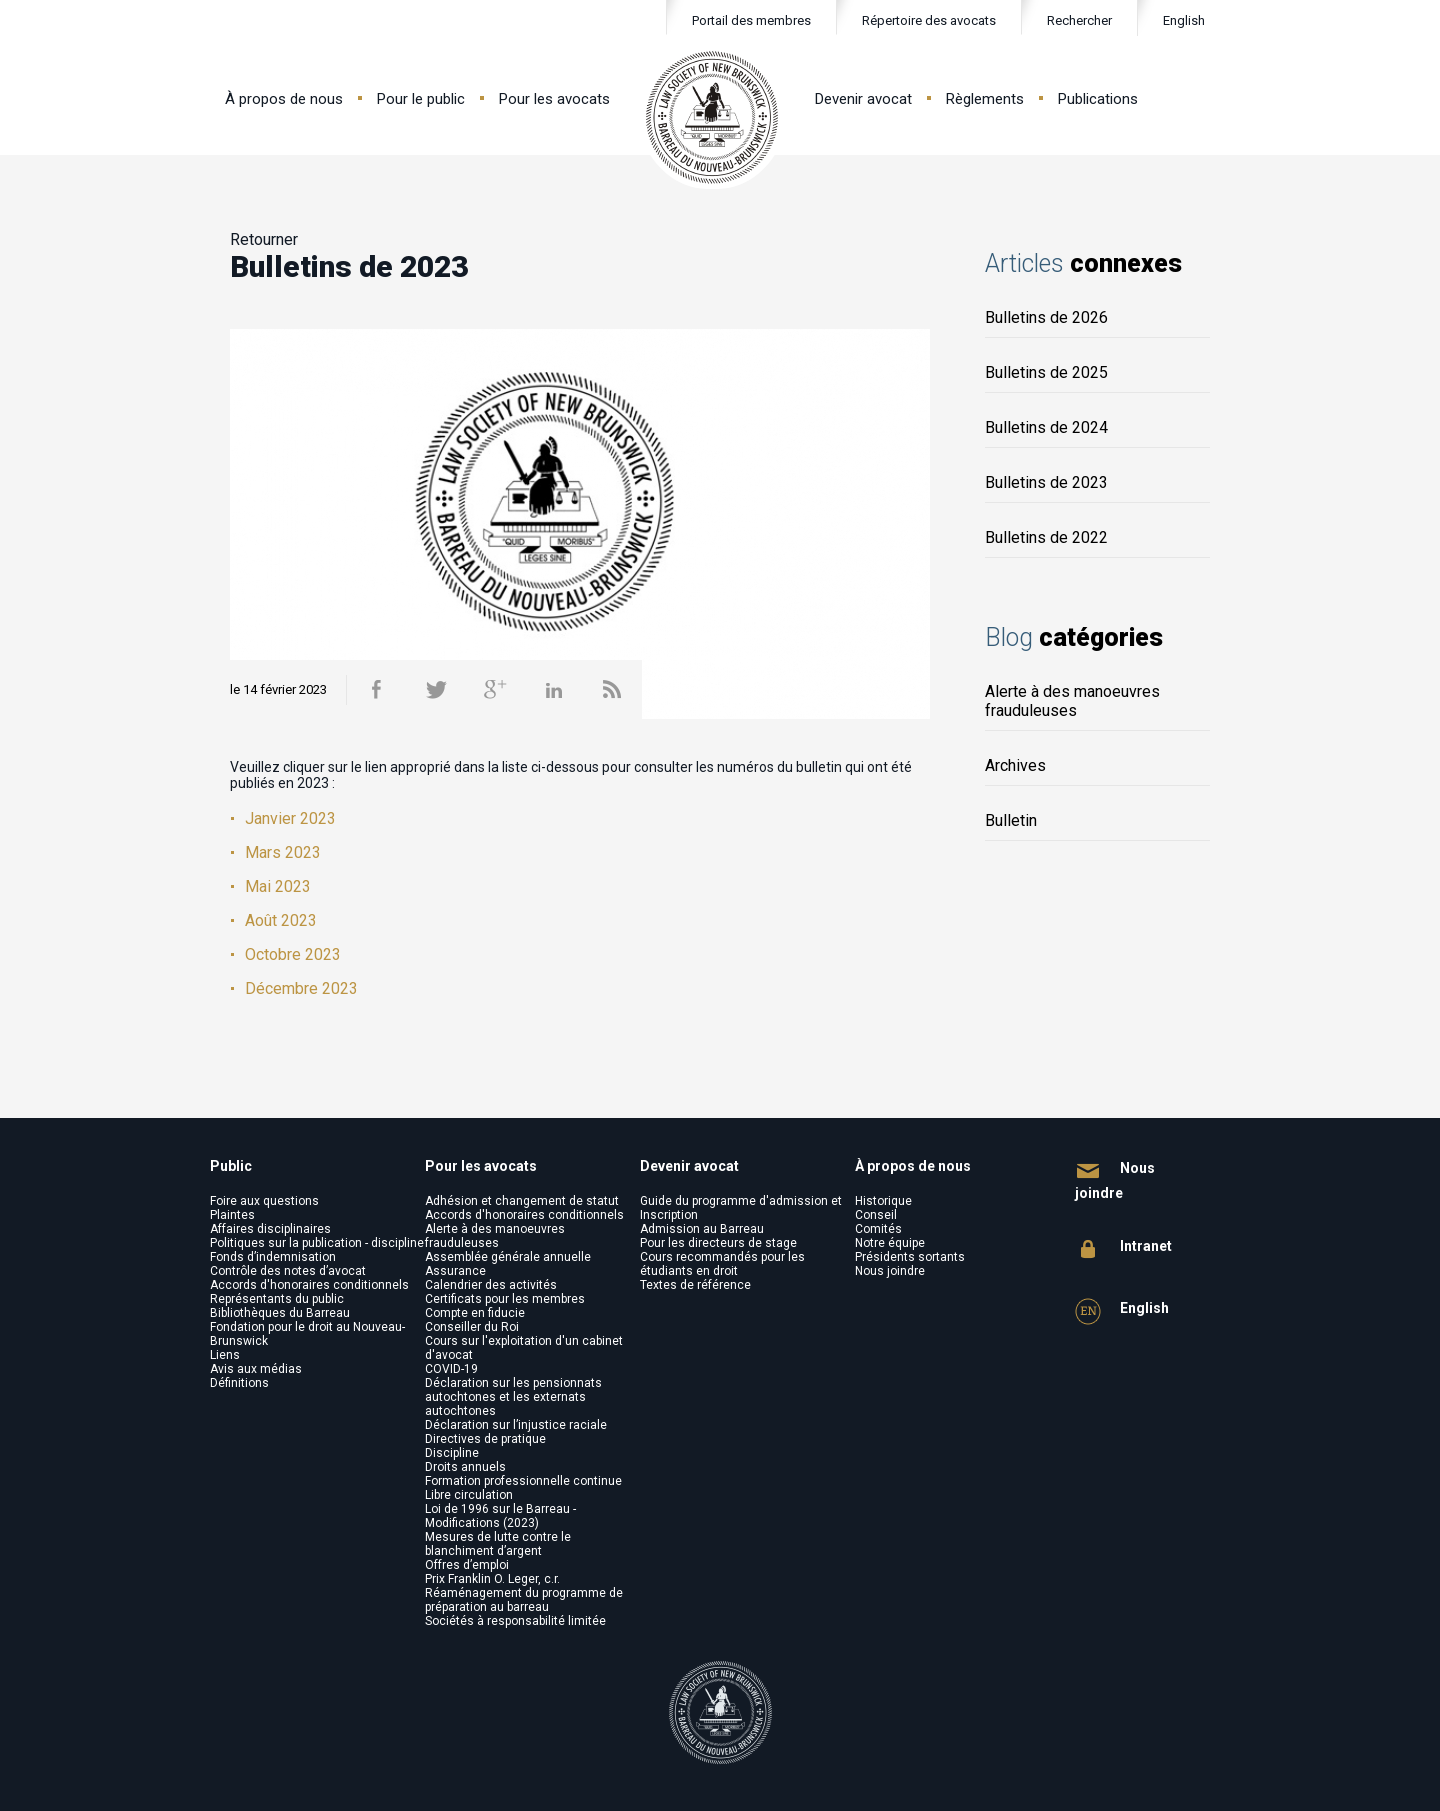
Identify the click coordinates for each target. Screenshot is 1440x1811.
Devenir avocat (863, 99)
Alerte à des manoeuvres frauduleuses (1072, 701)
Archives (1015, 765)
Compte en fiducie (475, 1313)
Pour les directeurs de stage (718, 1243)
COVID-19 (451, 1369)
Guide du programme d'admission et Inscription (741, 1208)
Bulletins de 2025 (1046, 372)
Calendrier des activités (491, 1285)
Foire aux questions (264, 1201)
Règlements (985, 99)
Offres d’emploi (467, 1565)
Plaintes (232, 1215)
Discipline (452, 1453)
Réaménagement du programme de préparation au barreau (524, 1600)
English (1184, 20)
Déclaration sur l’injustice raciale (516, 1425)
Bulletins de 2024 (1046, 427)
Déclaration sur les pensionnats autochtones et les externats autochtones (513, 1397)
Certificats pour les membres (505, 1299)
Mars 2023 (283, 852)
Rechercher (1067, 21)
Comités (878, 1229)
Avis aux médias (256, 1369)
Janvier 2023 (290, 818)
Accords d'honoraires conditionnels (309, 1285)
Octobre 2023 (293, 954)
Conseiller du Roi (472, 1327)
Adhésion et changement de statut (522, 1201)
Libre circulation (469, 1495)
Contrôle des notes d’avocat (288, 1271)
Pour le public (421, 99)
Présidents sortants (910, 1257)
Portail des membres (751, 20)
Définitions (239, 1383)
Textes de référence (695, 1285)
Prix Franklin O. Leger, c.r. (492, 1579)
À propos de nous (284, 99)
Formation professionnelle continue (523, 1481)
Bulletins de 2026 (1046, 317)
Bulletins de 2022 (1046, 537)
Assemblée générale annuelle (508, 1257)
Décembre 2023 (301, 988)
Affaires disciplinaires (270, 1229)
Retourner (264, 239)
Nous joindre (890, 1271)
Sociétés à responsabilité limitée (515, 1621)
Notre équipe (890, 1243)
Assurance (455, 1271)
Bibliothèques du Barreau (280, 1313)
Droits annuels (465, 1467)
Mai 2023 (278, 886)
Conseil (876, 1215)
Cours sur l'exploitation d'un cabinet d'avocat (524, 1348)
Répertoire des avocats (929, 20)
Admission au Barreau (702, 1229)
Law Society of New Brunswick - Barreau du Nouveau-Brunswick (712, 117)
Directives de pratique (485, 1439)
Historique (883, 1201)
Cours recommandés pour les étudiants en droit (722, 1264)
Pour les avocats (554, 99)
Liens (225, 1355)
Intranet (1123, 1249)
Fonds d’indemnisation (273, 1257)
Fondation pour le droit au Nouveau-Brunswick (307, 1334)
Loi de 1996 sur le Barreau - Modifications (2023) (500, 1516)
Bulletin (1011, 820)
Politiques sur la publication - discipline (317, 1243)
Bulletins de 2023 (1046, 482)
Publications (1098, 99)
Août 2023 (281, 920)
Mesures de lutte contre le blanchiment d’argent (498, 1544)
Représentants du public (277, 1299)
